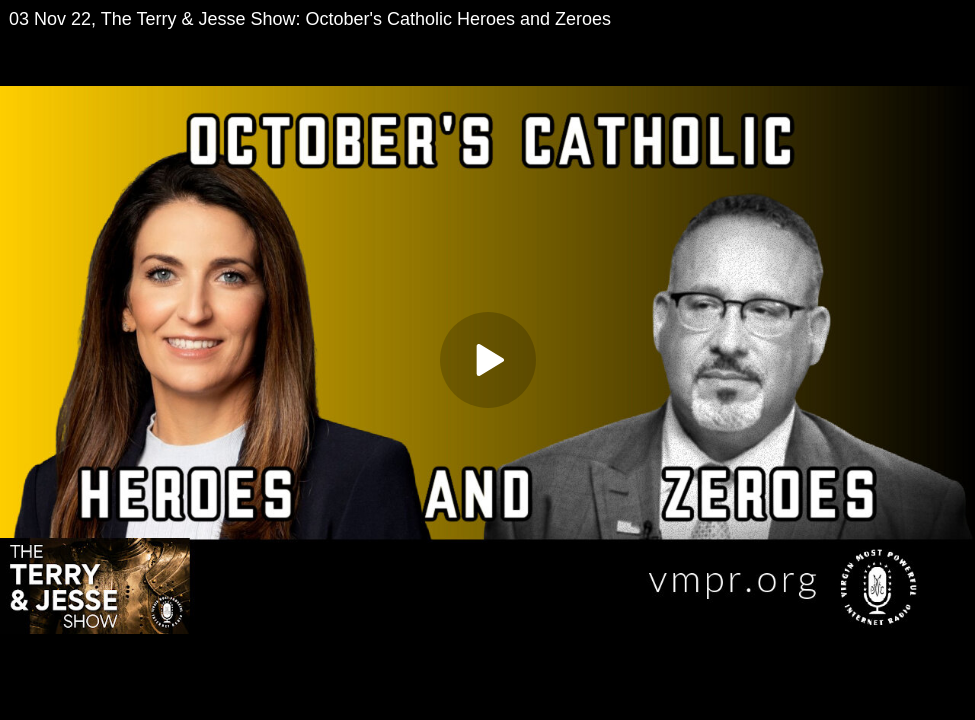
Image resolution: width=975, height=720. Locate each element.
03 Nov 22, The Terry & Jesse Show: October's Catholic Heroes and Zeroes (310, 19)
